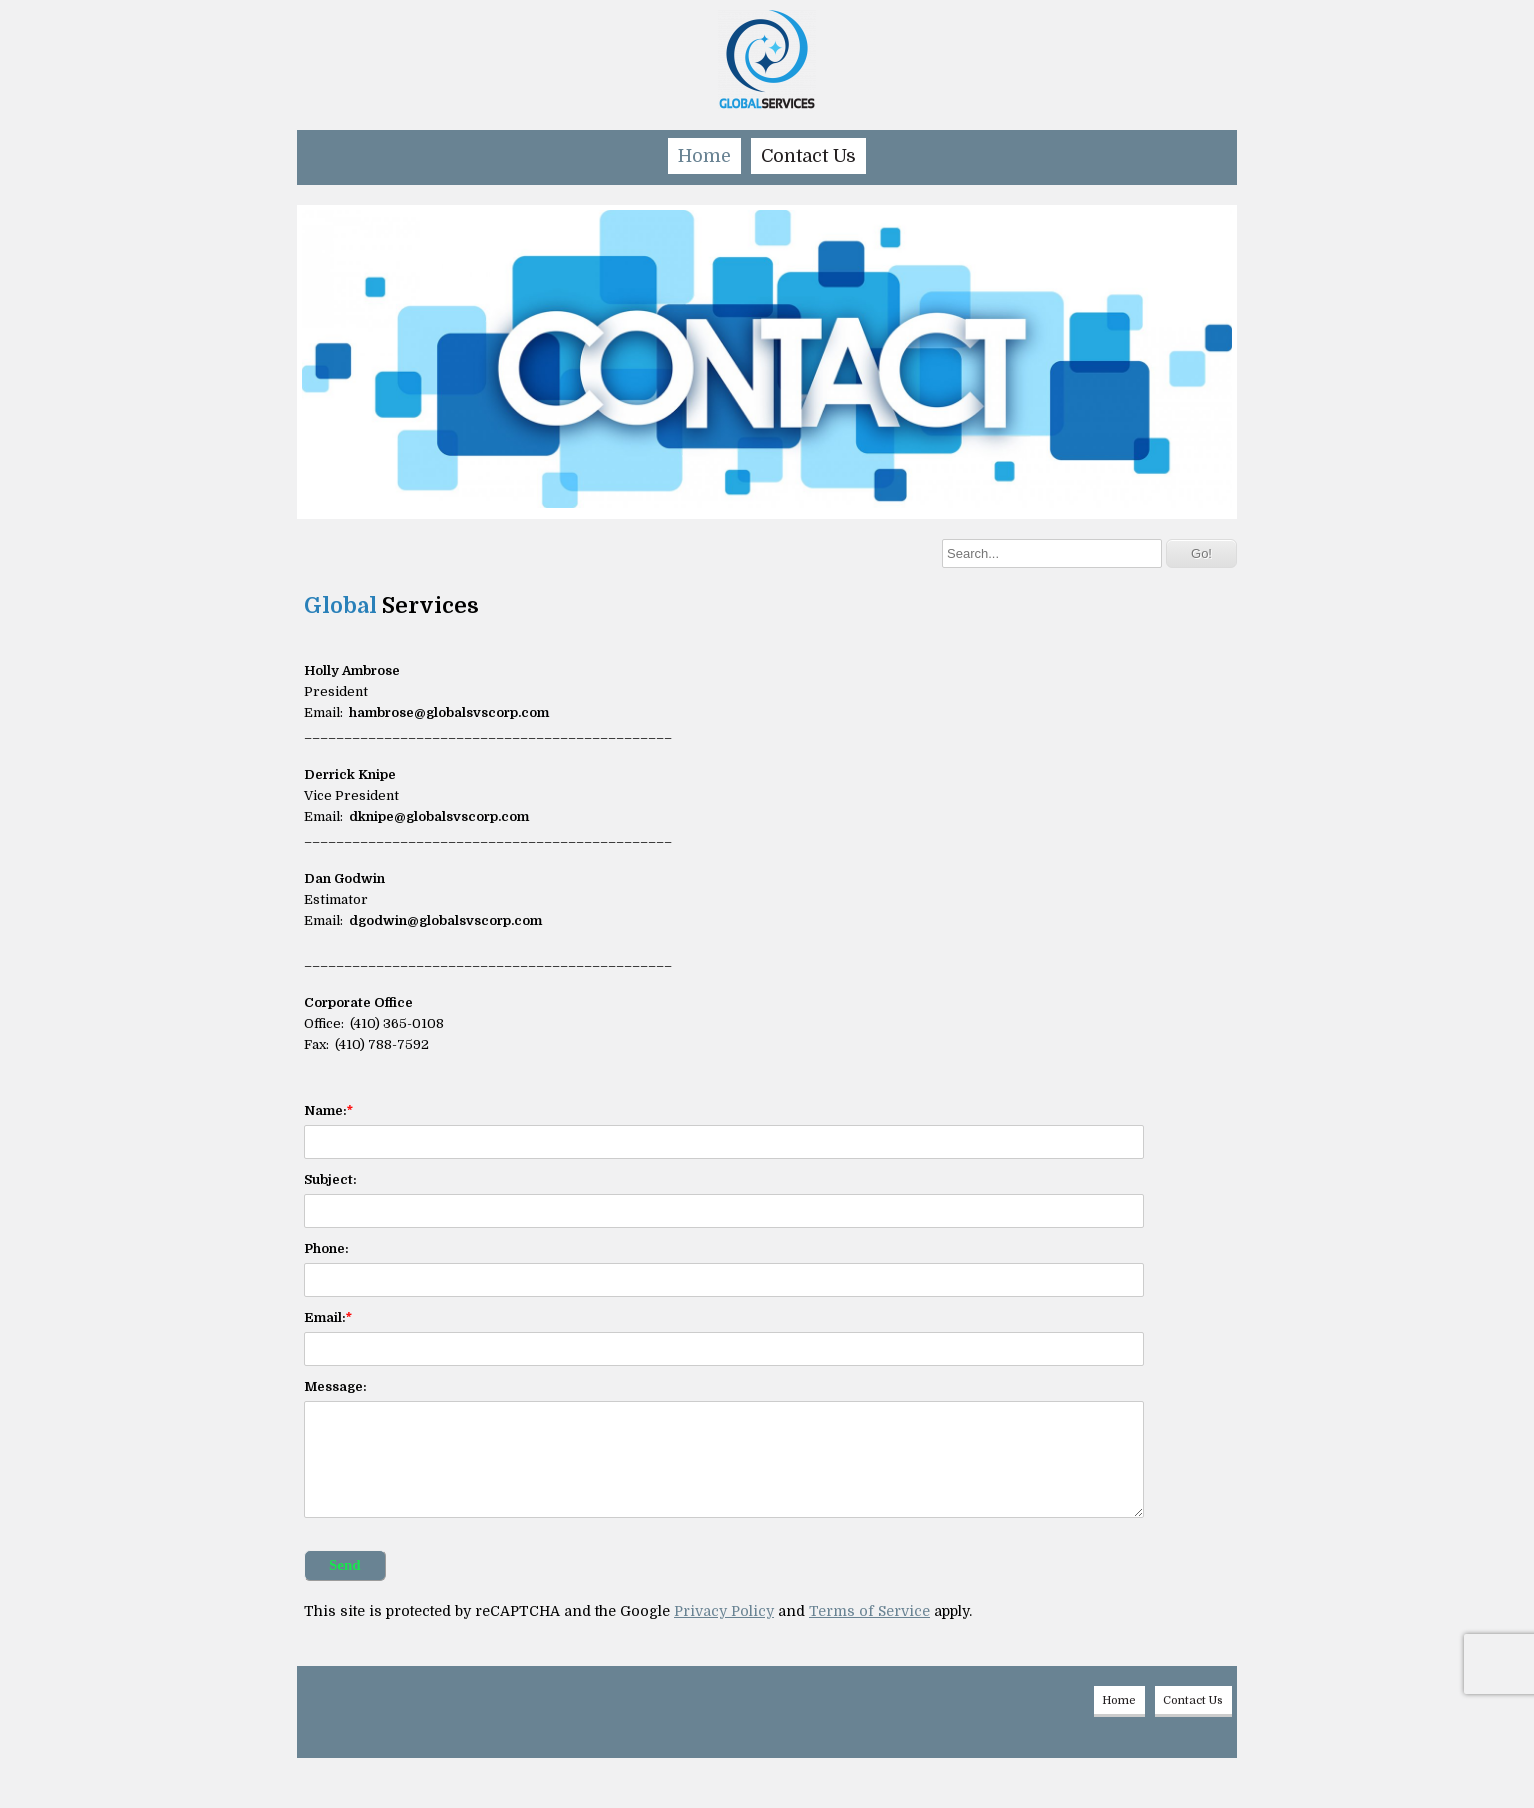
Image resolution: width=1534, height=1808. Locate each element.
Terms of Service (869, 1611)
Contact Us (808, 156)
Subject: (330, 1179)
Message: (335, 1386)
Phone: (326, 1248)
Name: (325, 1110)
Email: (325, 1317)
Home (704, 156)
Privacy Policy (724, 1611)
